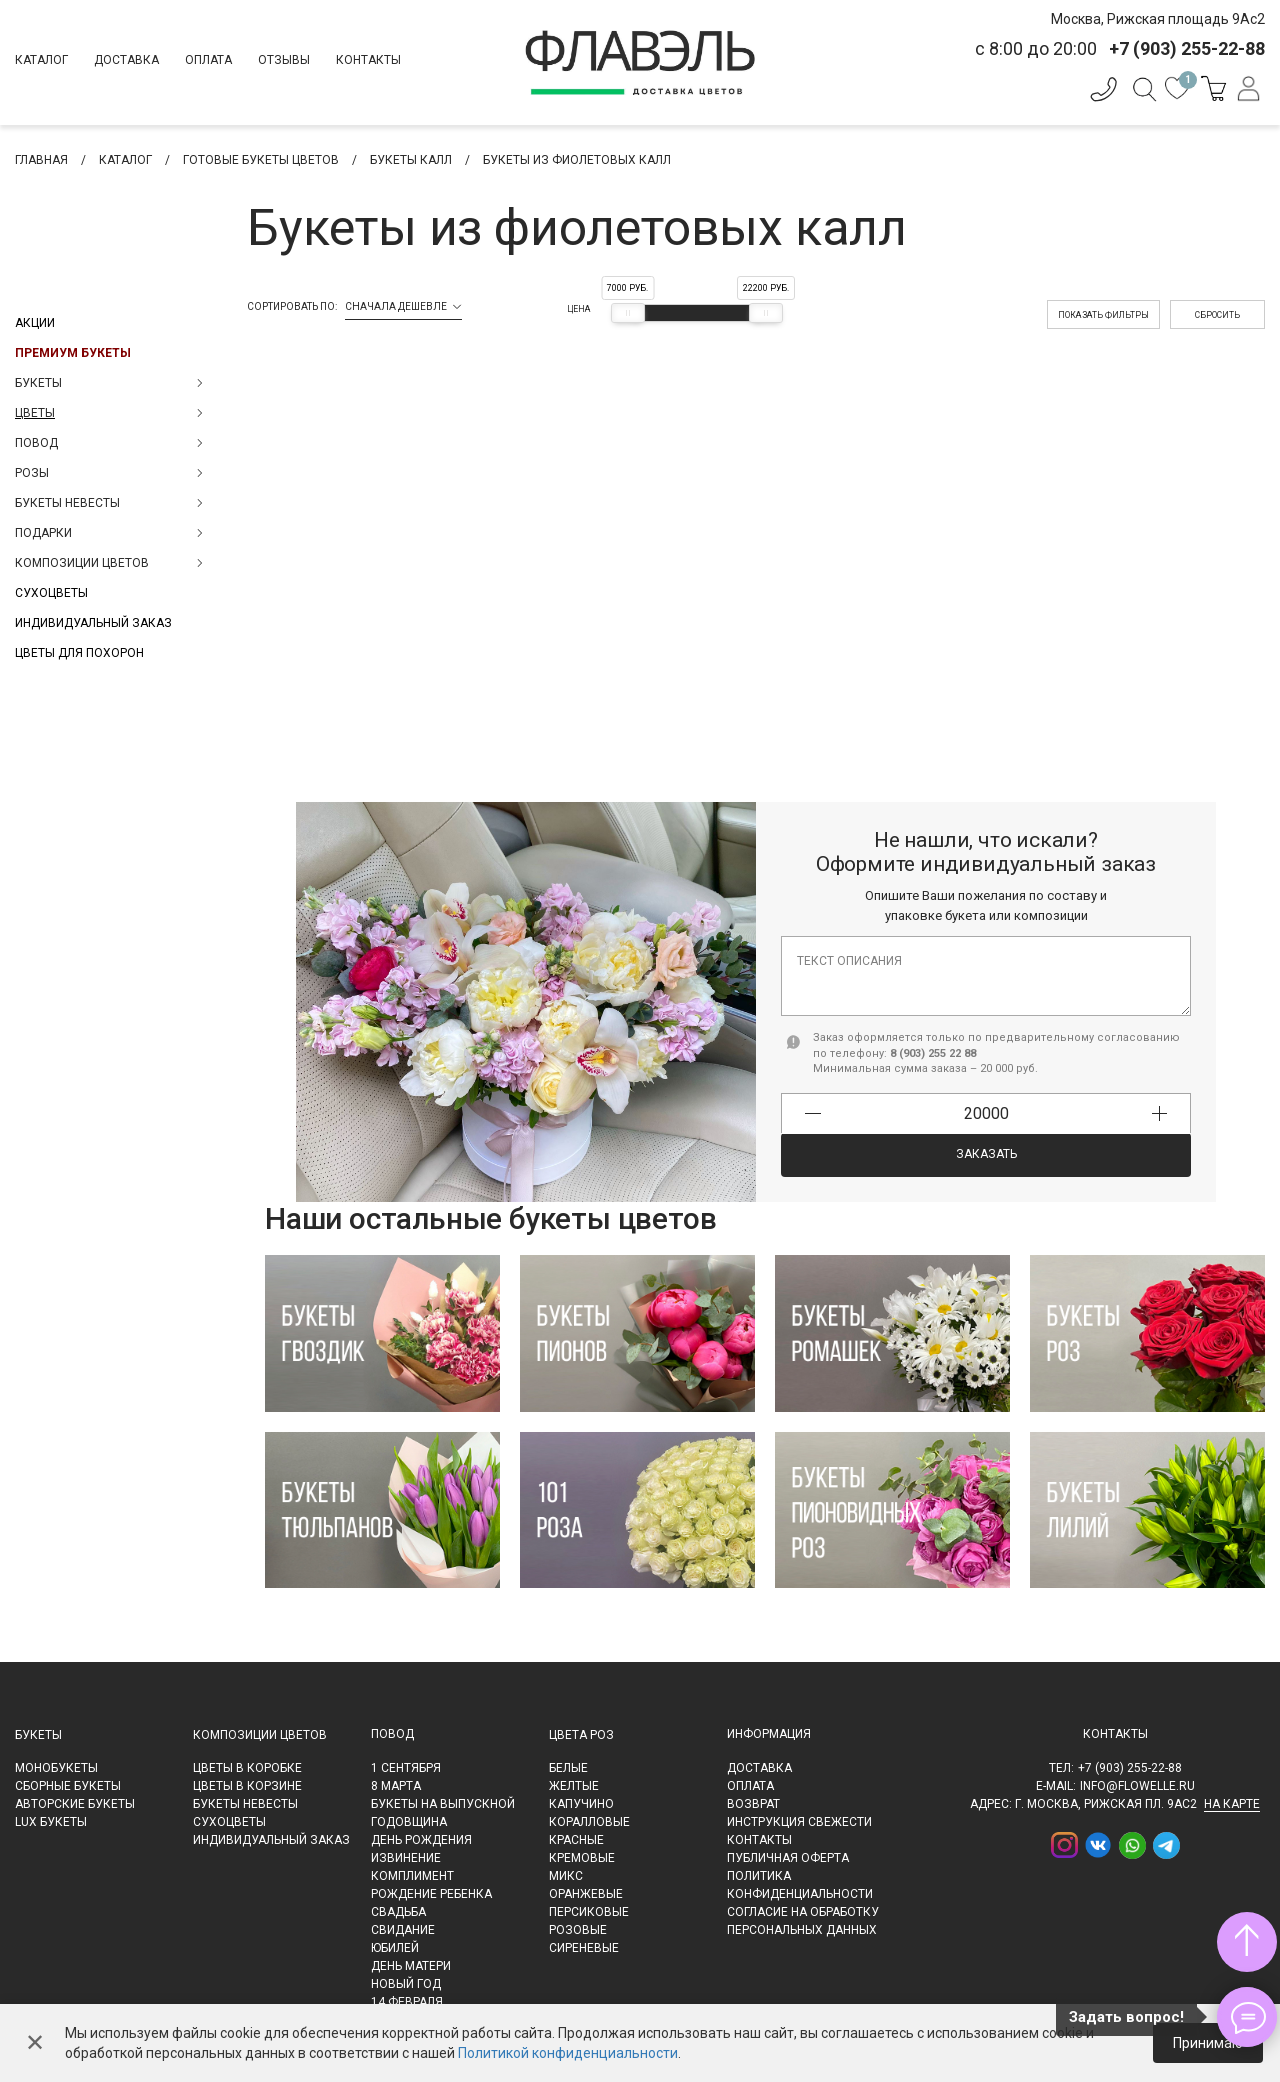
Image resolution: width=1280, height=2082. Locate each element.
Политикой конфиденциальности (568, 2053)
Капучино (581, 1804)
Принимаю (1208, 2043)
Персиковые (589, 1912)
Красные (576, 1840)
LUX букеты (51, 1822)
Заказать (986, 1154)
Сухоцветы (51, 593)
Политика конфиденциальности (800, 1885)
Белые (568, 1768)
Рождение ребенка (431, 1894)
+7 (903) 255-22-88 (1130, 1768)
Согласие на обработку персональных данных (803, 1921)
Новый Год (406, 1984)
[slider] (628, 313)
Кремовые (582, 1858)
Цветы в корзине (247, 1786)
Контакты (368, 60)
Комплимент (412, 1876)
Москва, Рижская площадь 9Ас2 (1158, 19)
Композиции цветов (260, 1735)
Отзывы (284, 60)
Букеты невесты (245, 1804)
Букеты (38, 1735)
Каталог (41, 60)
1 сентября (406, 1768)
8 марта (396, 1786)
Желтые (574, 1786)
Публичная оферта (788, 1858)
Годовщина (409, 1822)
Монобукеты (56, 1768)
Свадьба (398, 1912)
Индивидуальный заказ (93, 623)
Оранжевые (586, 1894)
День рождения (421, 1840)
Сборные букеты (68, 1786)
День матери (411, 1966)
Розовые (578, 1930)
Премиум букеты (73, 353)
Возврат (753, 1804)
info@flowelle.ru (1137, 1786)
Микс (566, 1876)
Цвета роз (581, 1735)
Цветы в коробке (247, 1768)
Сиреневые (584, 1948)
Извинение (406, 1858)
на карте (1232, 1804)
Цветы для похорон (79, 653)
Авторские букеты (75, 1804)
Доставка (126, 60)
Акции (35, 323)
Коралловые (589, 1822)
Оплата (208, 60)
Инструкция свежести (799, 1822)
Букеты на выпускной (443, 1804)
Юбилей (395, 1948)
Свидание (403, 1930)
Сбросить (1217, 315)
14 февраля (407, 2002)
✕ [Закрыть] (35, 2043)
